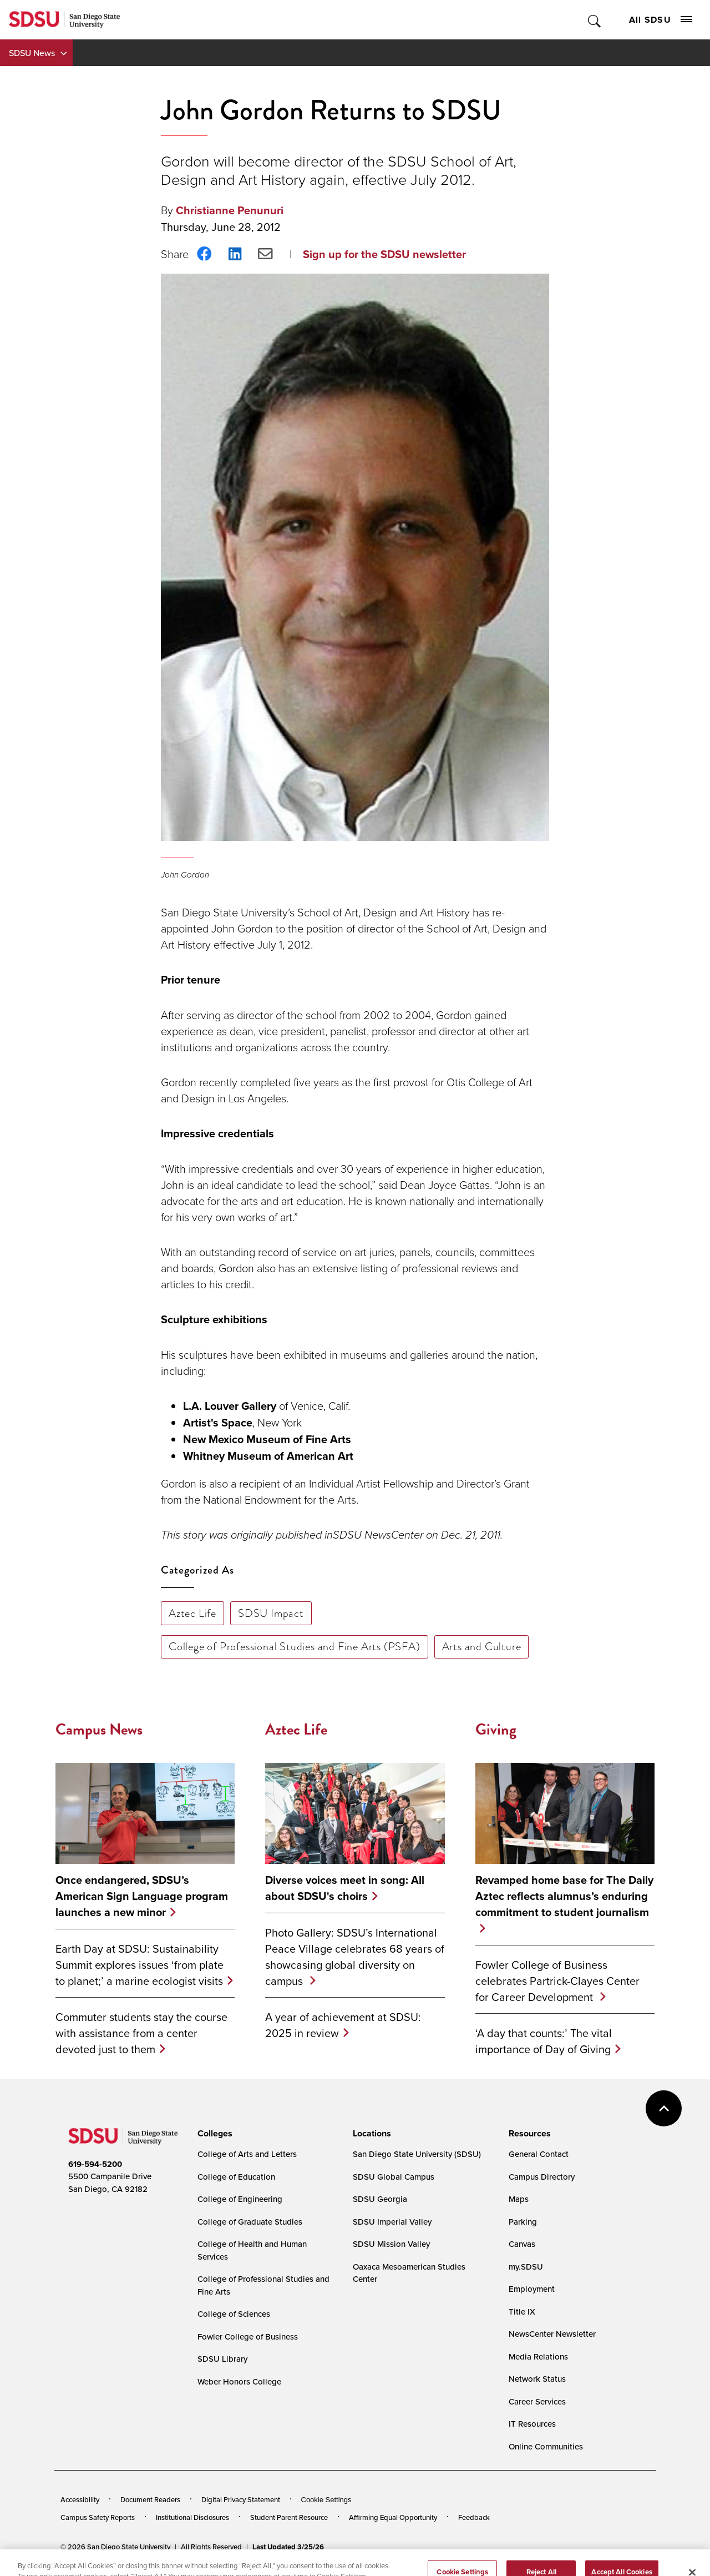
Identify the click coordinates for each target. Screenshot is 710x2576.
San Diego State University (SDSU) (417, 2154)
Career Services (537, 2401)
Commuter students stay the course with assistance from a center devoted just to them (141, 2033)
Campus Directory (542, 2176)
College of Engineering (239, 2199)
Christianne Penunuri (229, 210)
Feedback (474, 2517)
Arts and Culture (481, 1646)
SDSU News (32, 53)
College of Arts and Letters (247, 2154)
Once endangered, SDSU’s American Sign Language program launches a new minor (141, 1896)
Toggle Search (595, 19)
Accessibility (79, 2499)
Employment (532, 2289)
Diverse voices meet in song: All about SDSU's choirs (344, 1888)
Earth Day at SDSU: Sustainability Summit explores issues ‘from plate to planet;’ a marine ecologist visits (139, 1964)
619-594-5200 (95, 2164)
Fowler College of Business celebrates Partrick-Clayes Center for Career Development (557, 1981)
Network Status (537, 2379)
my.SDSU (526, 2266)
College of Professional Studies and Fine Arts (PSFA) (294, 1646)
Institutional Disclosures (192, 2517)
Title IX (522, 2311)
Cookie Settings (326, 2500)
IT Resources (532, 2423)
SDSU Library (222, 2359)
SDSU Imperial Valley (392, 2221)
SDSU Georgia (380, 2199)
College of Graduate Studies (249, 2221)
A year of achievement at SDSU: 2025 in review (343, 2025)
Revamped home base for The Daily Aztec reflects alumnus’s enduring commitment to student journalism (564, 1896)
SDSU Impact (271, 1613)
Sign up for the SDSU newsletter (384, 254)
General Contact (539, 2154)
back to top (664, 2108)
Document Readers (150, 2499)
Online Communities (546, 2446)
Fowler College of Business (247, 2336)
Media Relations (538, 2356)
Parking (523, 2221)
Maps (519, 2199)
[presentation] (213, 2134)
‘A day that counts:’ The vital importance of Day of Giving (543, 2041)
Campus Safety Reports (97, 2517)
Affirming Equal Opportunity (393, 2517)
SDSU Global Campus (393, 2176)
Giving (495, 1729)
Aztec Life (192, 1613)
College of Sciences (233, 2314)
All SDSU (660, 19)
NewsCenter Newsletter (552, 2334)
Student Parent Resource (289, 2517)
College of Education (236, 2176)
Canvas (522, 2244)
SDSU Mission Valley (391, 2244)
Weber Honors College (239, 2381)
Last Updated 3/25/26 (288, 2547)
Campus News (99, 1729)
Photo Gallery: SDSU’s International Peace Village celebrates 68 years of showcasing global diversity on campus (354, 1956)
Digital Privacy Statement (240, 2499)
